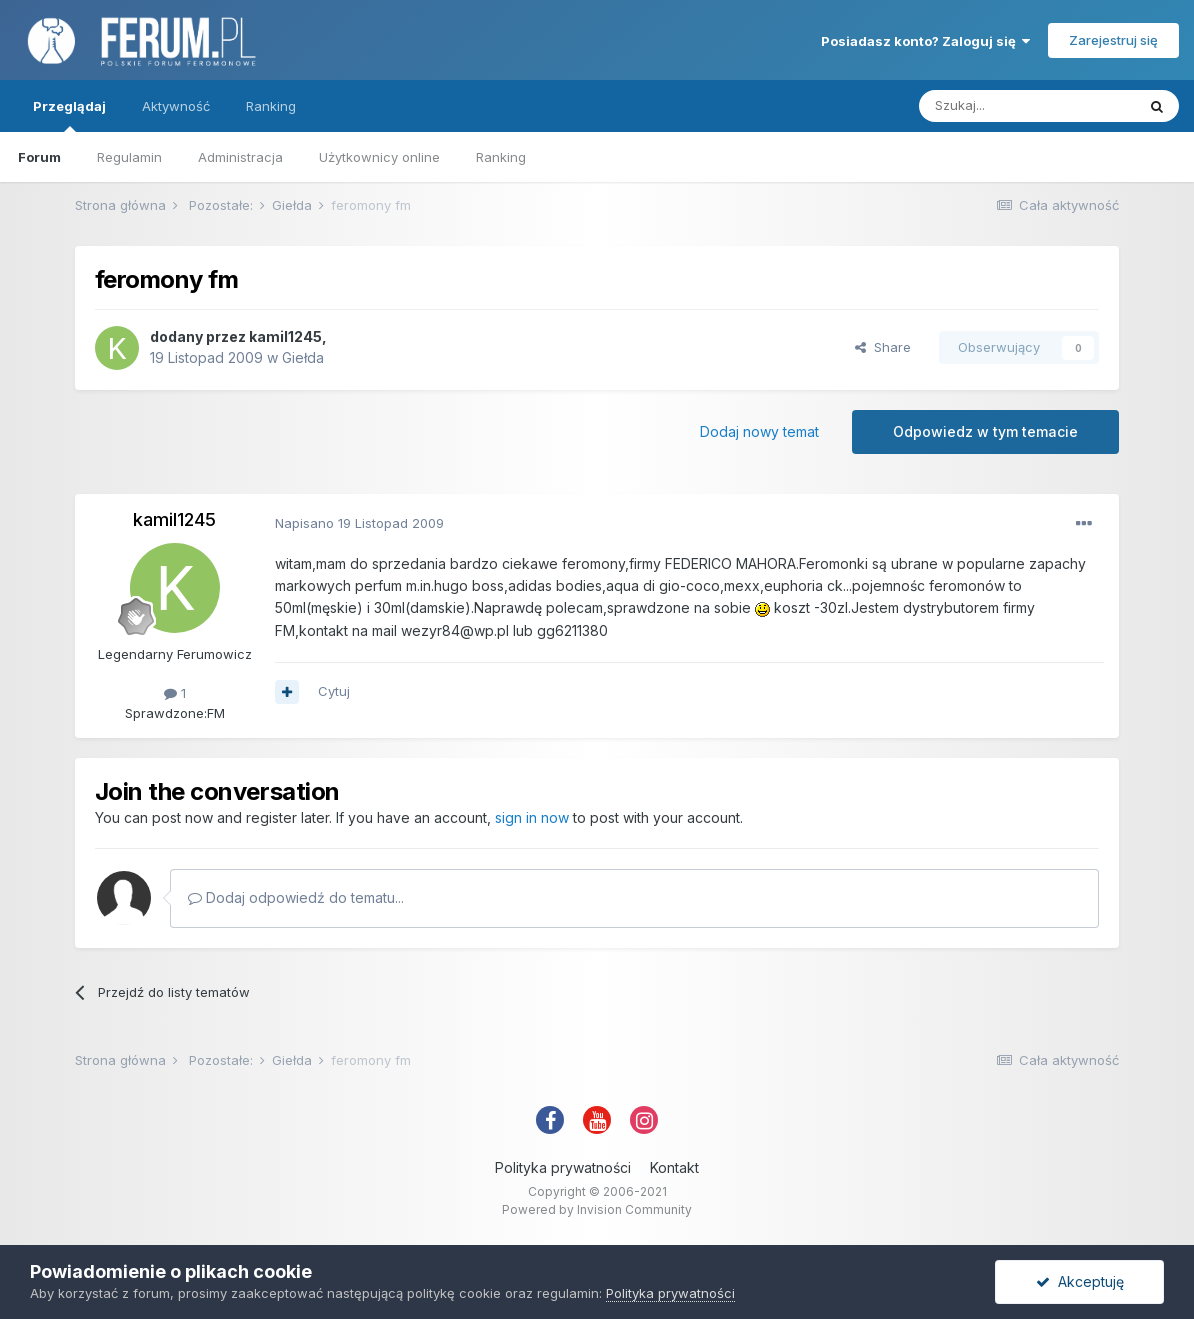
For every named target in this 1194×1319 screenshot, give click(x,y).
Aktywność (176, 106)
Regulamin (129, 157)
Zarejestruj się (1113, 40)
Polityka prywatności (563, 1167)
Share (883, 347)
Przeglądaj (69, 115)
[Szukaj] (1027, 106)
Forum (39, 157)
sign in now (532, 817)
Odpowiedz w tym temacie (985, 431)
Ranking (501, 157)
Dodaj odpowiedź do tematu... (296, 897)
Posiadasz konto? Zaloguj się (925, 41)
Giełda (303, 357)
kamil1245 (285, 336)
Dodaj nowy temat (759, 431)
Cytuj (334, 691)
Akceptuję (1080, 1281)
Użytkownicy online (379, 157)
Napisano (359, 523)
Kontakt (674, 1167)
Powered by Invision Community (597, 1209)
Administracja (240, 157)
